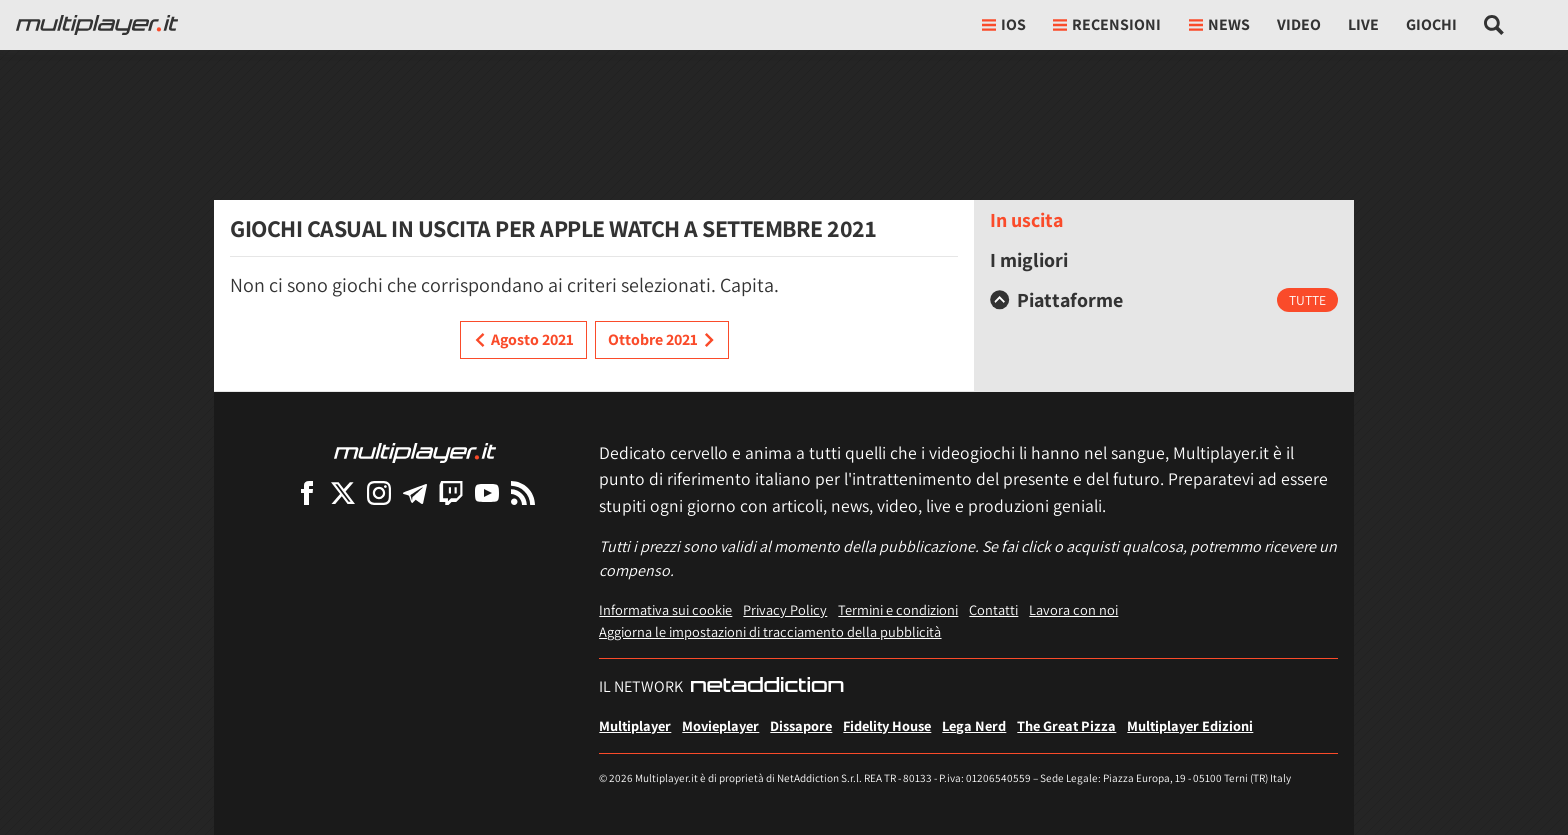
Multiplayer (635, 725)
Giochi (1431, 24)
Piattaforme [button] (1056, 300)
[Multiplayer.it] (97, 25)
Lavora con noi (1073, 609)
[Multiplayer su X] (343, 492)
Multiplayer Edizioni (1190, 725)
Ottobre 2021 (662, 340)
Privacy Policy (785, 609)
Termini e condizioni (898, 609)
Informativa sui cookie (665, 609)
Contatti (993, 609)
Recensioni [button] (1107, 24)
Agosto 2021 (523, 340)
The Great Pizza (1066, 725)
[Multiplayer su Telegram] (415, 492)
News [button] (1219, 24)
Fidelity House (887, 725)
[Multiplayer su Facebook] (307, 492)
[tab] (1164, 300)
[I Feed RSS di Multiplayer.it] (523, 492)
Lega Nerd (974, 725)
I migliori (1029, 260)
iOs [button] (1004, 24)
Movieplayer (720, 725)
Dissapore (801, 725)
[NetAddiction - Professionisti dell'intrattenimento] (767, 687)
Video (1299, 24)
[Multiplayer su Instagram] (379, 492)
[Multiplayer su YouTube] (487, 492)
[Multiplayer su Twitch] (451, 492)
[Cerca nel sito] (1494, 25)
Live (1363, 24)
